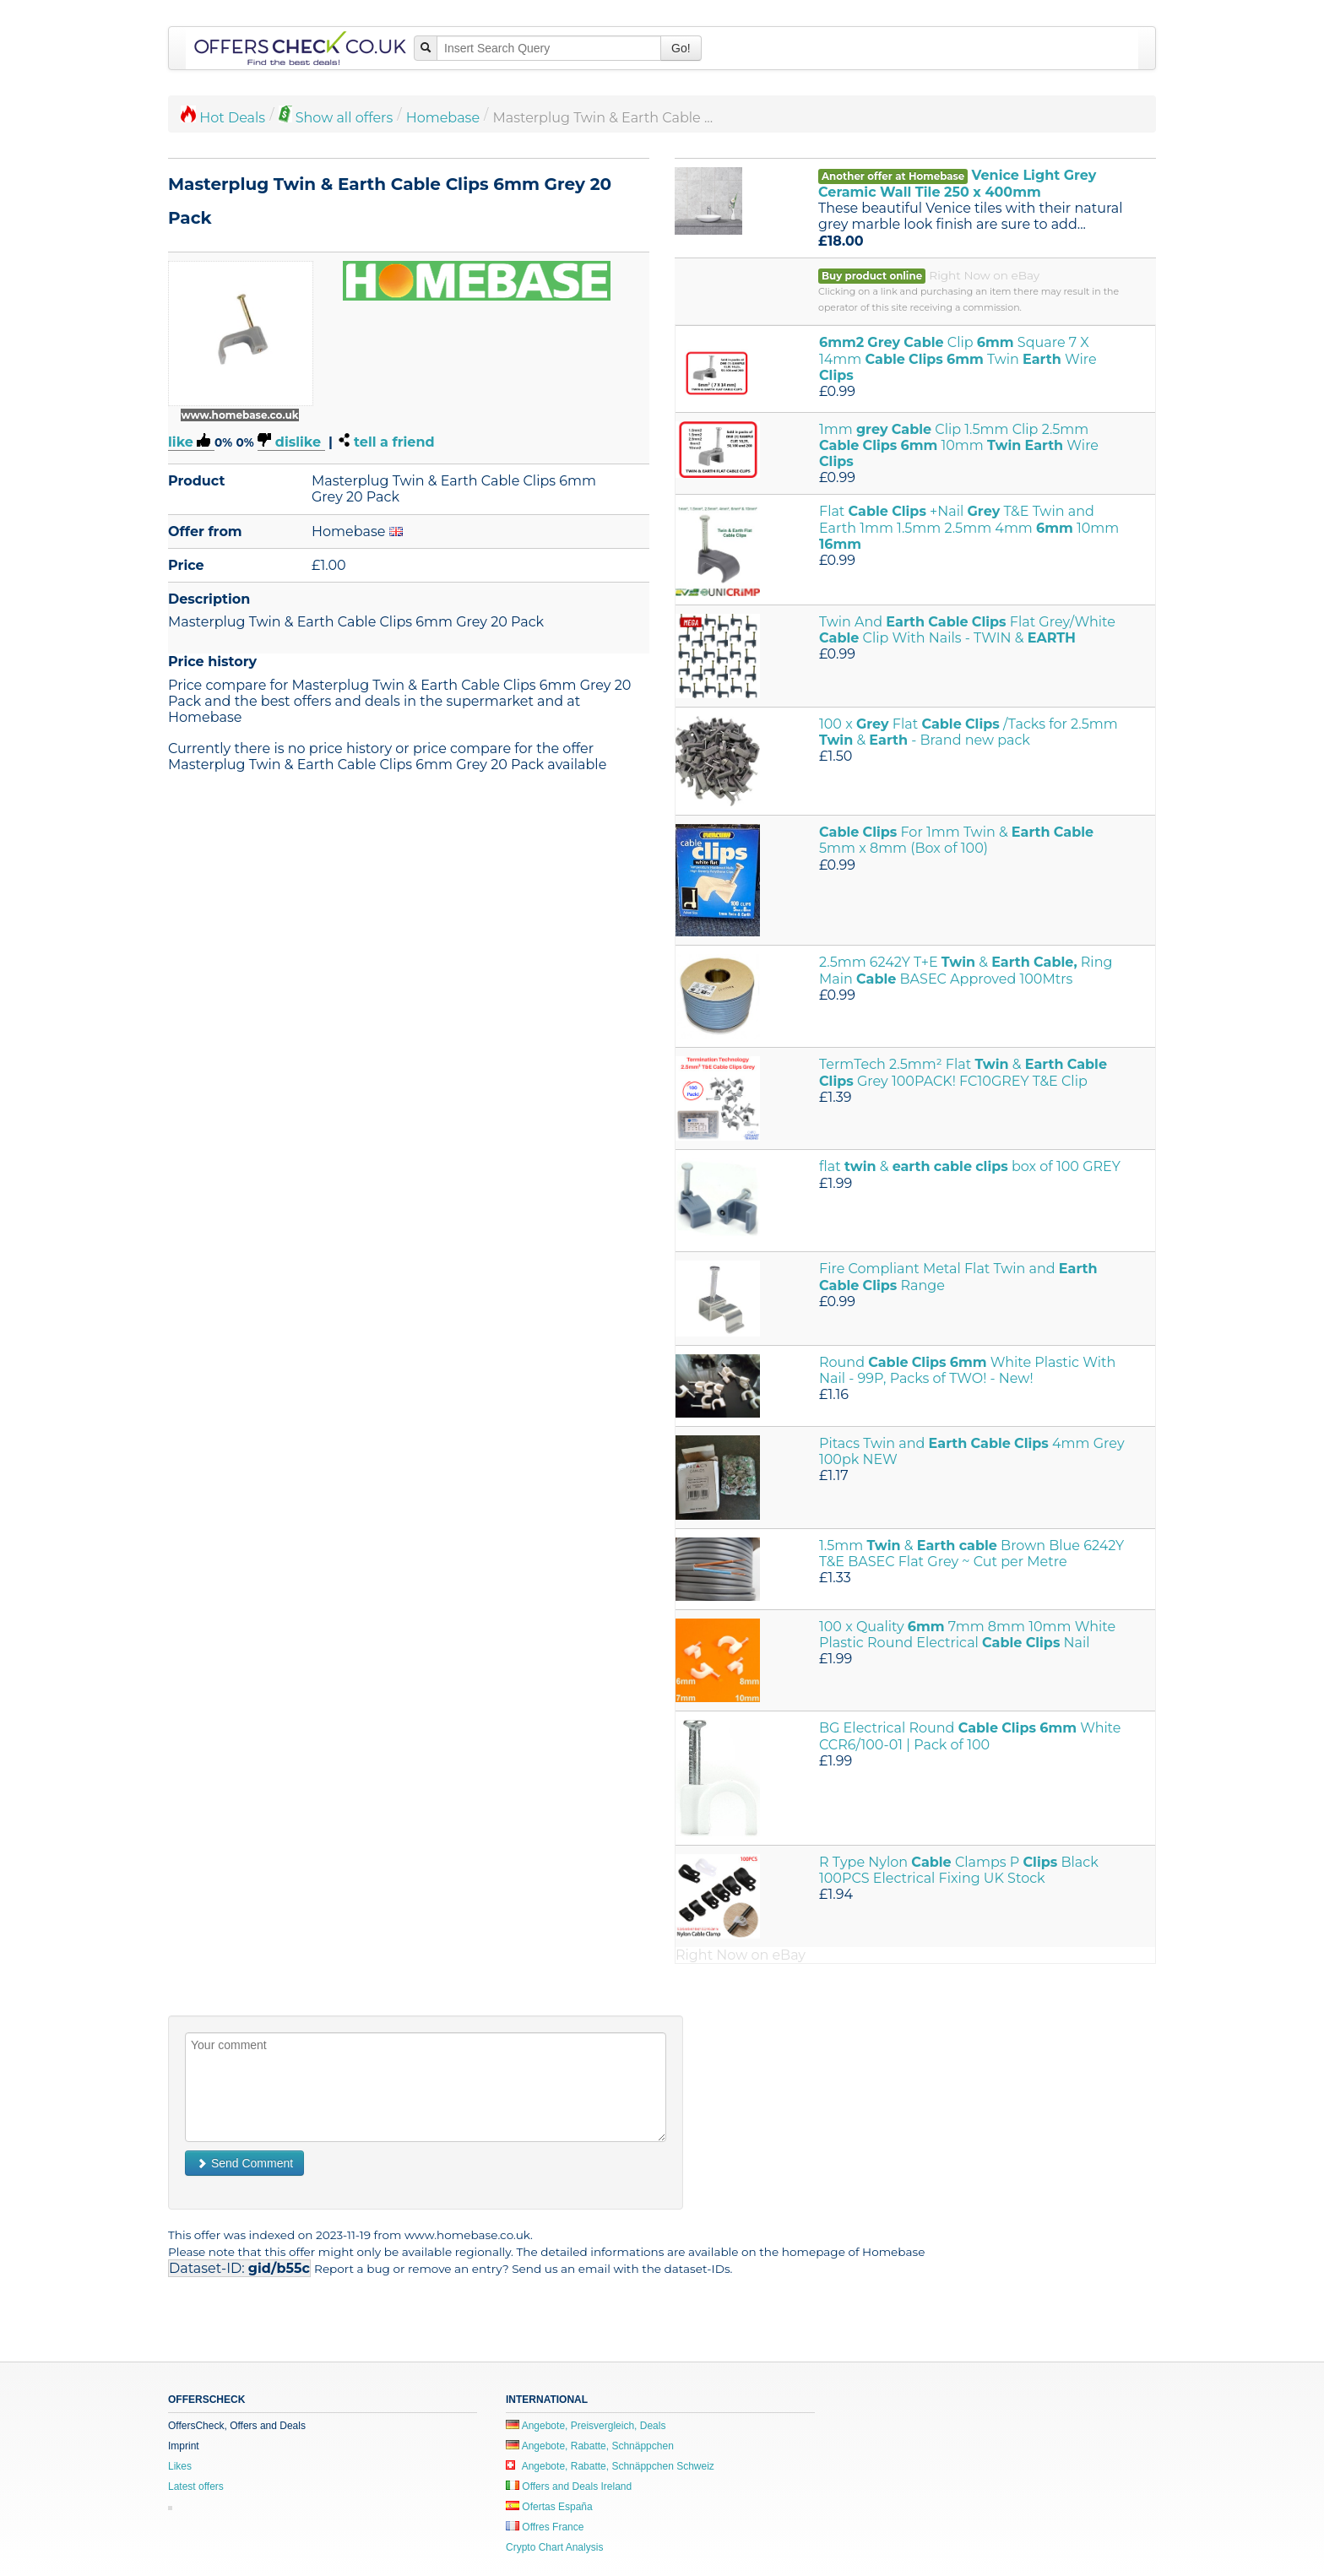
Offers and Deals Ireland (569, 2486)
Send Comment (244, 2163)
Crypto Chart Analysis (554, 2547)
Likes (180, 2466)
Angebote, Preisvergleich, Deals (585, 2426)
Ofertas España (549, 2507)
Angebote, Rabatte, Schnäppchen (590, 2446)
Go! (681, 48)
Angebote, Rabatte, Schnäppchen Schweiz (610, 2466)
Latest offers (196, 2486)
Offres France (544, 2527)
